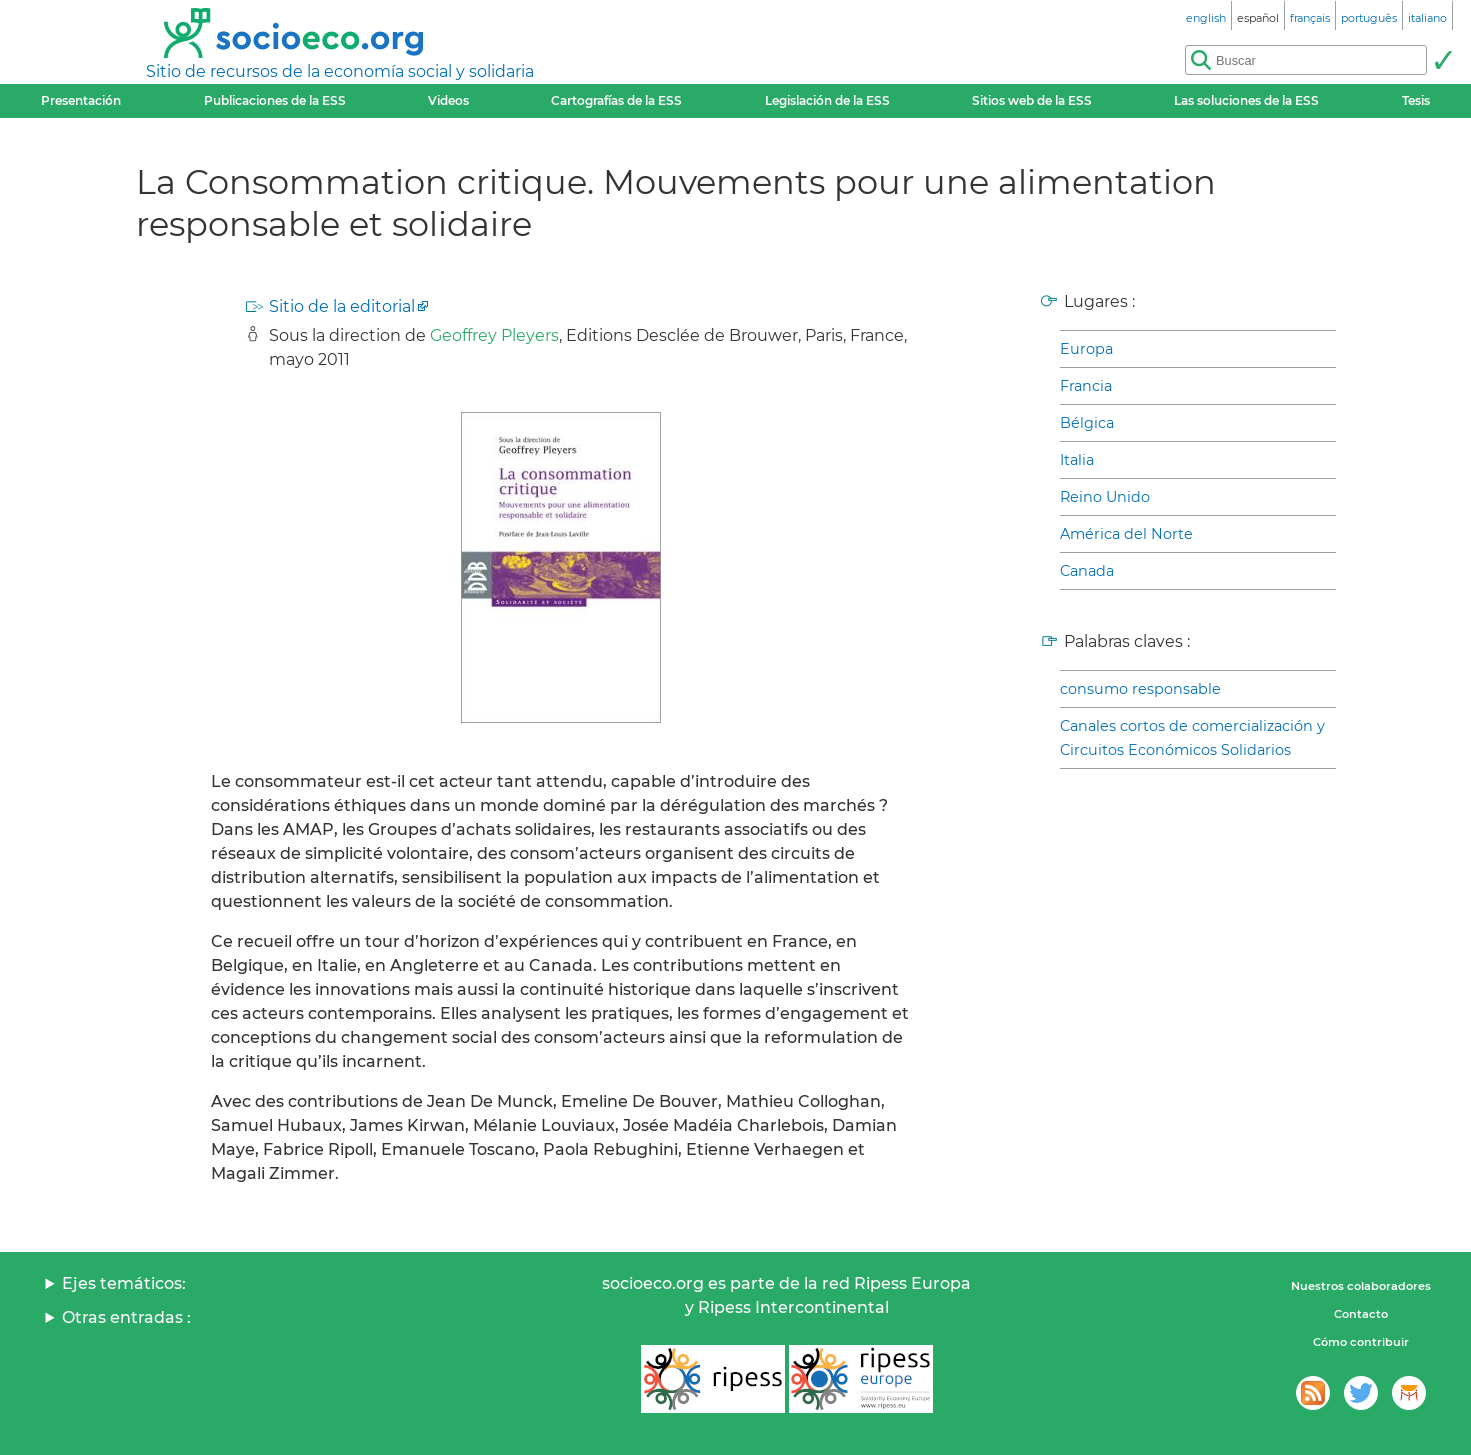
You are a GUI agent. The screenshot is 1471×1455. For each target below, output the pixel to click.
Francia (1086, 386)
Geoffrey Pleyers (494, 335)
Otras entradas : (126, 1317)
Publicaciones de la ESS (275, 100)
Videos (448, 100)
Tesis (1416, 100)
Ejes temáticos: (124, 1283)
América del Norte (1126, 534)
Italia (1077, 460)
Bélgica (1087, 423)
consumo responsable (1140, 689)
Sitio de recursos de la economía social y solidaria (340, 71)
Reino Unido (1105, 497)
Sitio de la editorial (342, 306)
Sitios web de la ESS (1032, 100)
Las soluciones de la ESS (1246, 100)
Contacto (1361, 1314)
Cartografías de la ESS (616, 100)
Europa (1086, 349)
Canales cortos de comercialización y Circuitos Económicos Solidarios (1192, 738)
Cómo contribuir (1361, 1342)
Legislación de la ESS (827, 100)
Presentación (81, 100)
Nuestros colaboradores (1361, 1286)
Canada (1087, 571)
